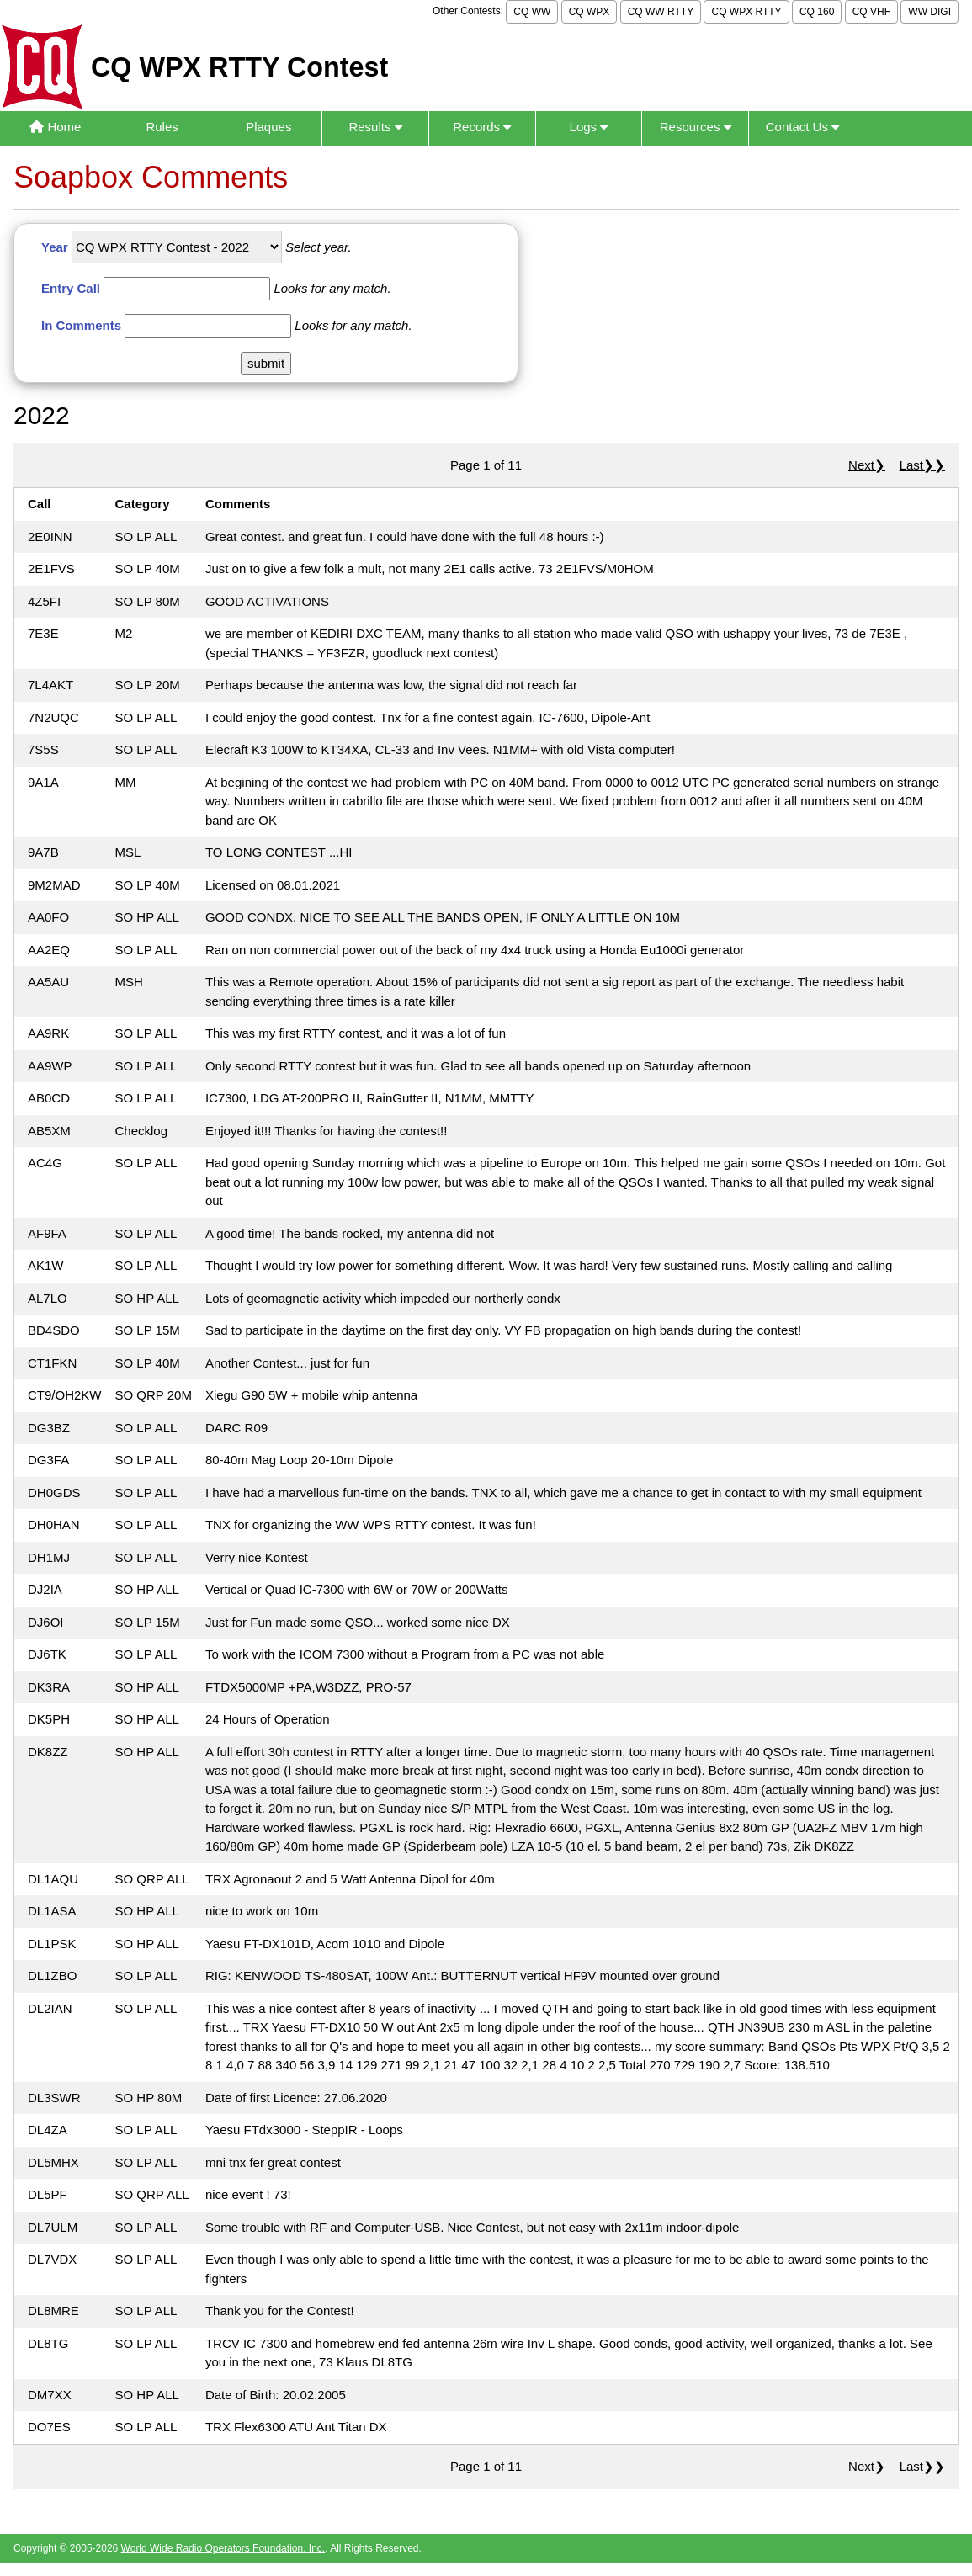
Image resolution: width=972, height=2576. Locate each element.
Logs (589, 127)
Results (374, 127)
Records (482, 127)
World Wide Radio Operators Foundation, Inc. (223, 2548)
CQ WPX (589, 12)
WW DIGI (929, 12)
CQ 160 (816, 12)
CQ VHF (871, 12)
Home (55, 127)
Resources (695, 127)
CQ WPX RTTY (746, 12)
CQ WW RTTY (660, 12)
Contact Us (802, 127)
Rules (162, 127)
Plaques (268, 127)
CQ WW (531, 12)
